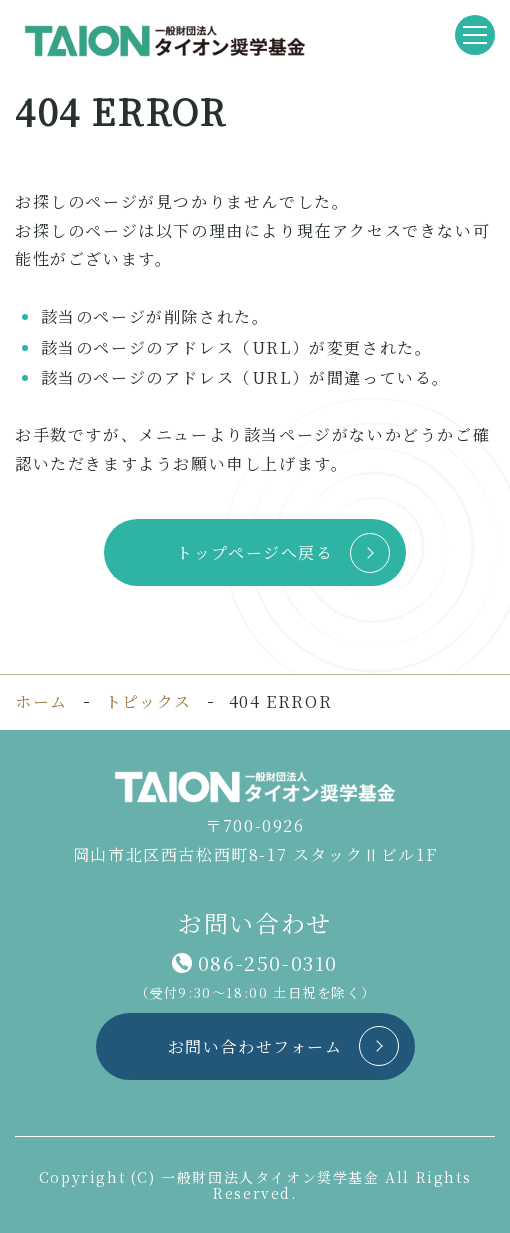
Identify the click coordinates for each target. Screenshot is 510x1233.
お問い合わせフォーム (255, 1046)
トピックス (148, 702)
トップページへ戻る (254, 552)
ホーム (41, 701)
